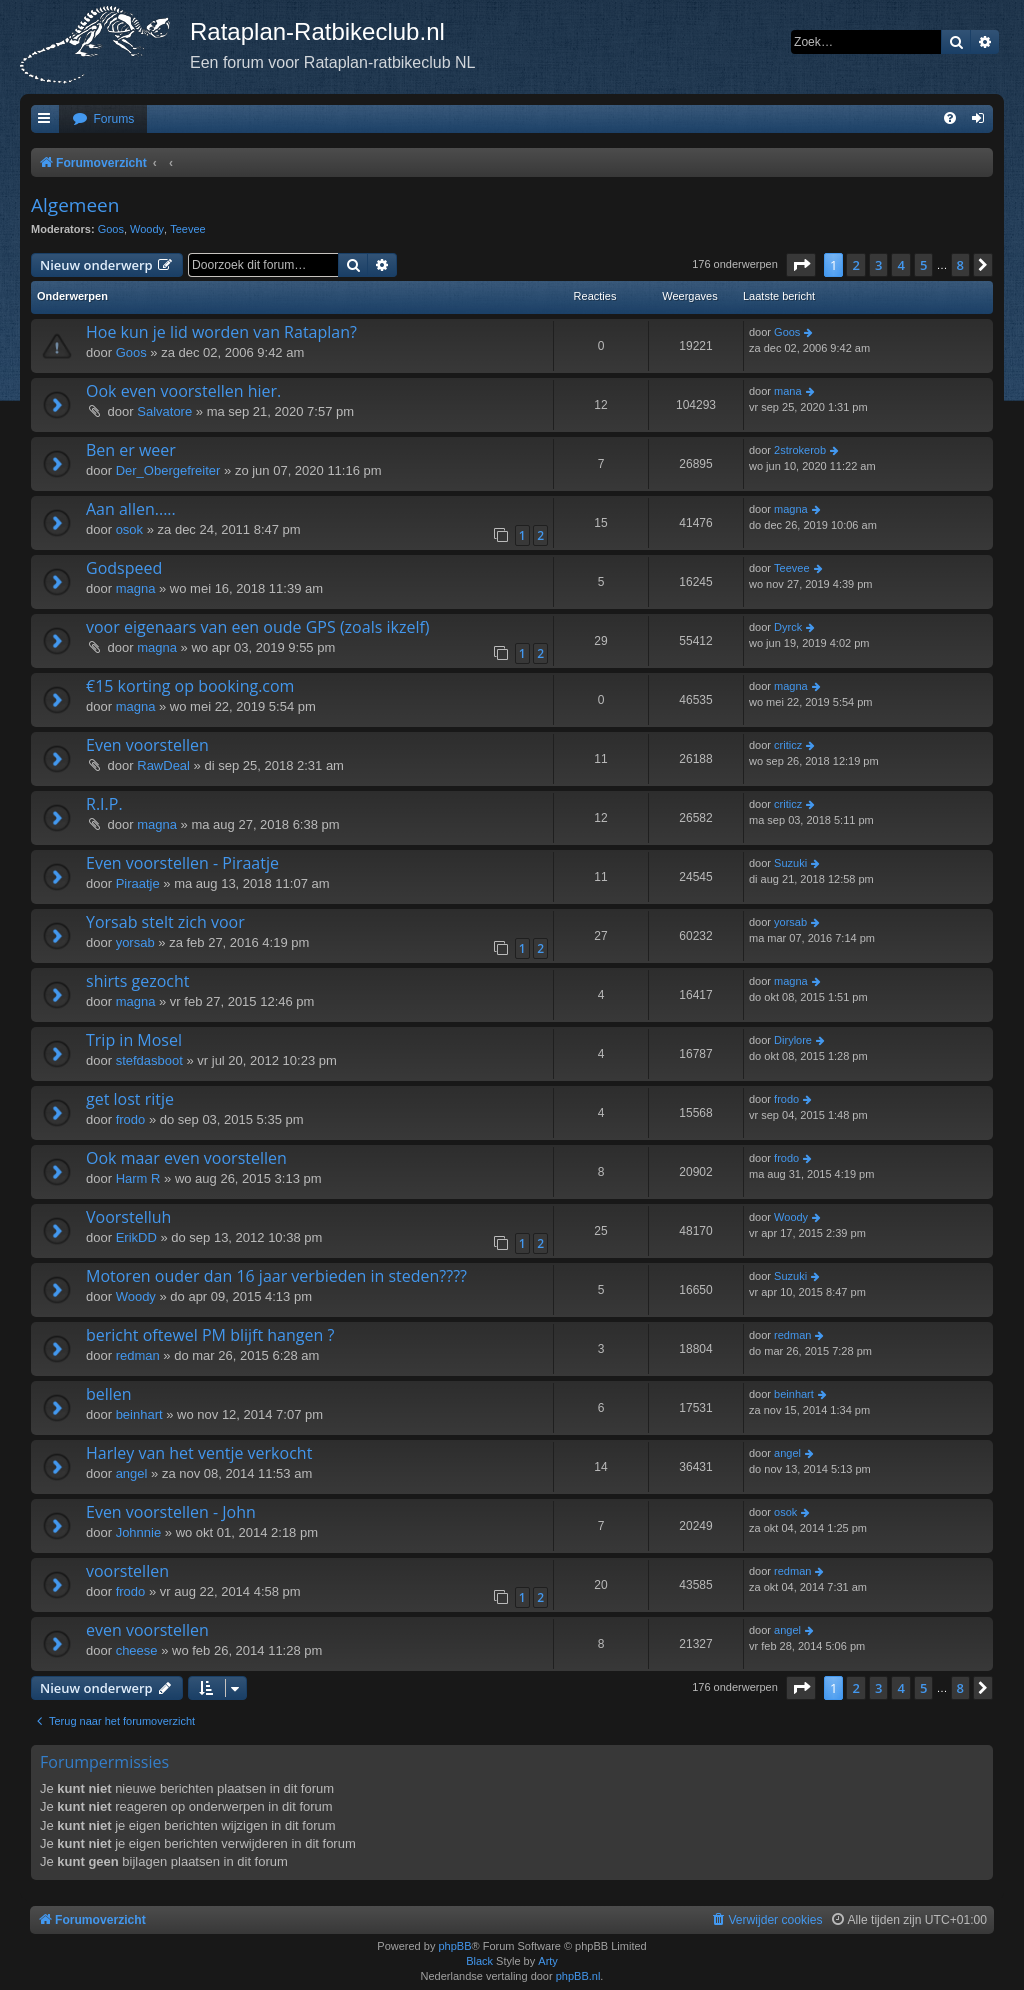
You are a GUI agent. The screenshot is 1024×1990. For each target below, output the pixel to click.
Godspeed (124, 568)
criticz (788, 745)
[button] (801, 265)
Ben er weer (131, 450)
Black (479, 1961)
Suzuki (790, 863)
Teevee (187, 229)
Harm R (138, 1178)
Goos (111, 229)
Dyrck (788, 627)
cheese (137, 1650)
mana (788, 391)
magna (791, 509)
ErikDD (136, 1237)
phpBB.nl (578, 1976)
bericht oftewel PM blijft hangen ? (210, 1335)
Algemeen (75, 205)
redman (138, 1355)
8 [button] (960, 265)
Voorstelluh (128, 1217)
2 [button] (855, 265)
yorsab (135, 942)
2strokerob (800, 450)
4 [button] (900, 265)
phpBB (454, 1946)
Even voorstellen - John (171, 1512)
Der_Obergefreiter (168, 470)
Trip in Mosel (134, 1040)
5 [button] (923, 265)
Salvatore (164, 411)
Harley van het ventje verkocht (199, 1453)
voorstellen (127, 1571)
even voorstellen (147, 1630)
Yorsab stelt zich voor (165, 922)
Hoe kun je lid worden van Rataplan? (221, 332)
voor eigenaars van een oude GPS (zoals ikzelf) (258, 627)
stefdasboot (149, 1060)
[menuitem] (103, 119)
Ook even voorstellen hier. (183, 391)
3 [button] (878, 265)
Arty (548, 1961)
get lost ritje (130, 1099)
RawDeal (163, 765)
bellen (109, 1394)
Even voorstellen (147, 745)
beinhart (139, 1414)
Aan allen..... (131, 509)
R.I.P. (104, 804)
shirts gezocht (137, 981)
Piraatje (138, 883)
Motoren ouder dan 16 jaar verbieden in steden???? (276, 1276)
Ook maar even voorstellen (186, 1158)
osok (129, 529)
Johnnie (139, 1532)
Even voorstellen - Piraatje (182, 863)
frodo (131, 1119)
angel (132, 1473)
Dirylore (793, 1040)
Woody (147, 229)
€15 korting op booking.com (190, 686)
